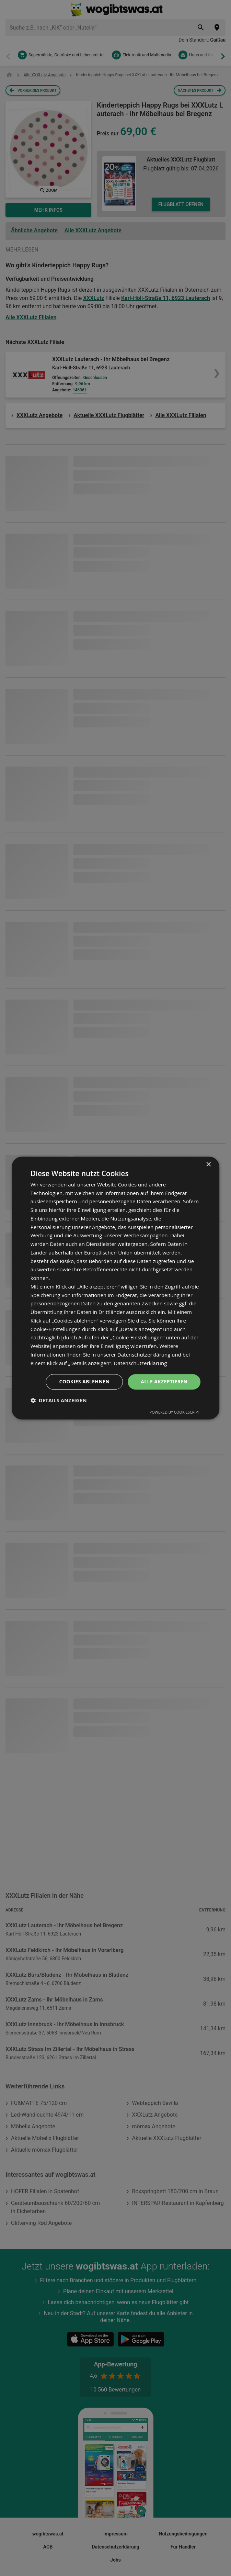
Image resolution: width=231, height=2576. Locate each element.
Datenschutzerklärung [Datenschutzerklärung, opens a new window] (140, 1363)
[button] (59, 1400)
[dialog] (116, 1288)
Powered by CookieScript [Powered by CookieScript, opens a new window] (175, 1412)
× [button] (208, 1164)
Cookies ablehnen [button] (84, 1382)
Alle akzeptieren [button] (164, 1382)
